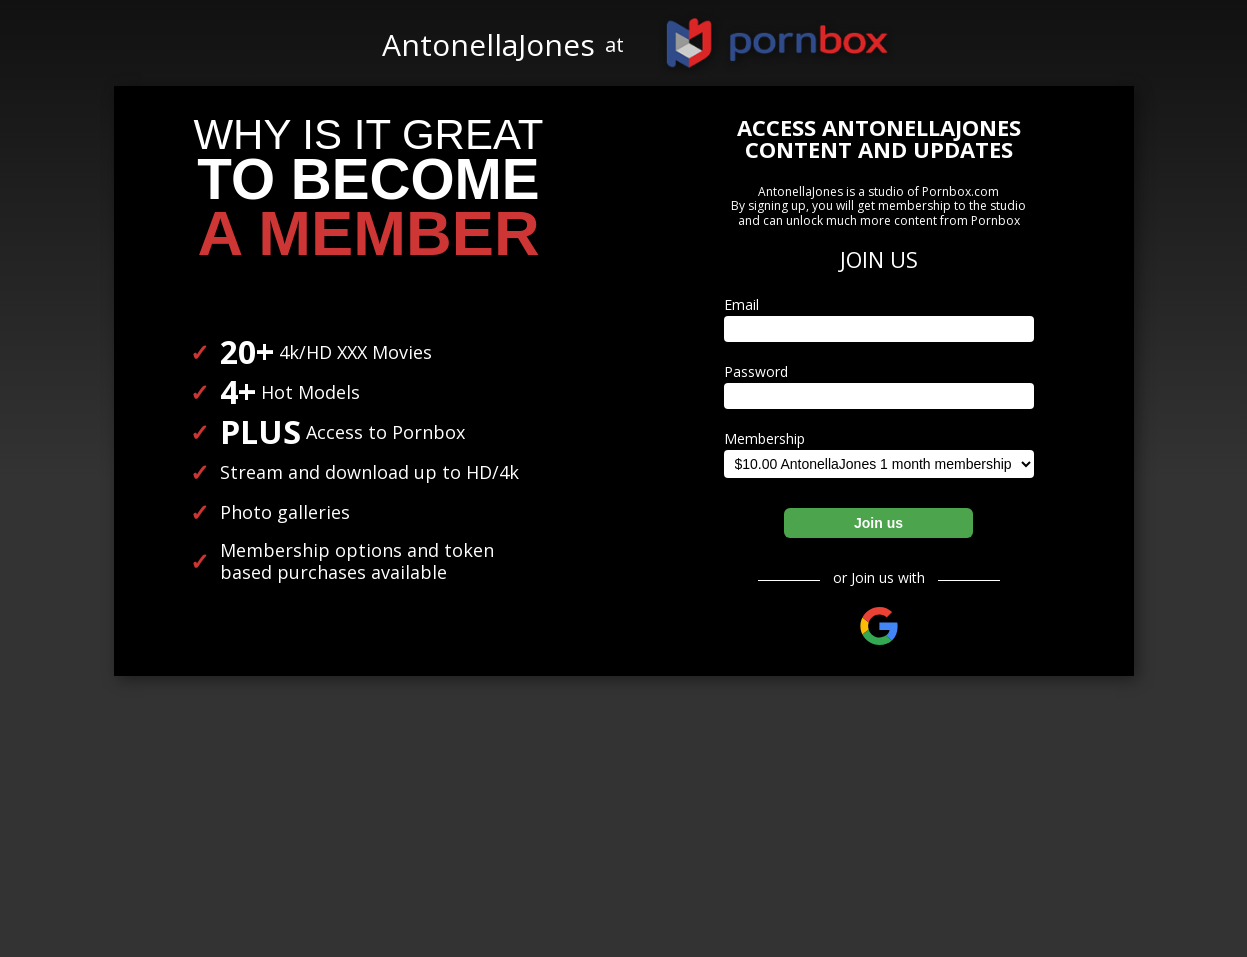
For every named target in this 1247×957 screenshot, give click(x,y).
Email (741, 304)
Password (756, 371)
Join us (878, 523)
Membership (764, 438)
